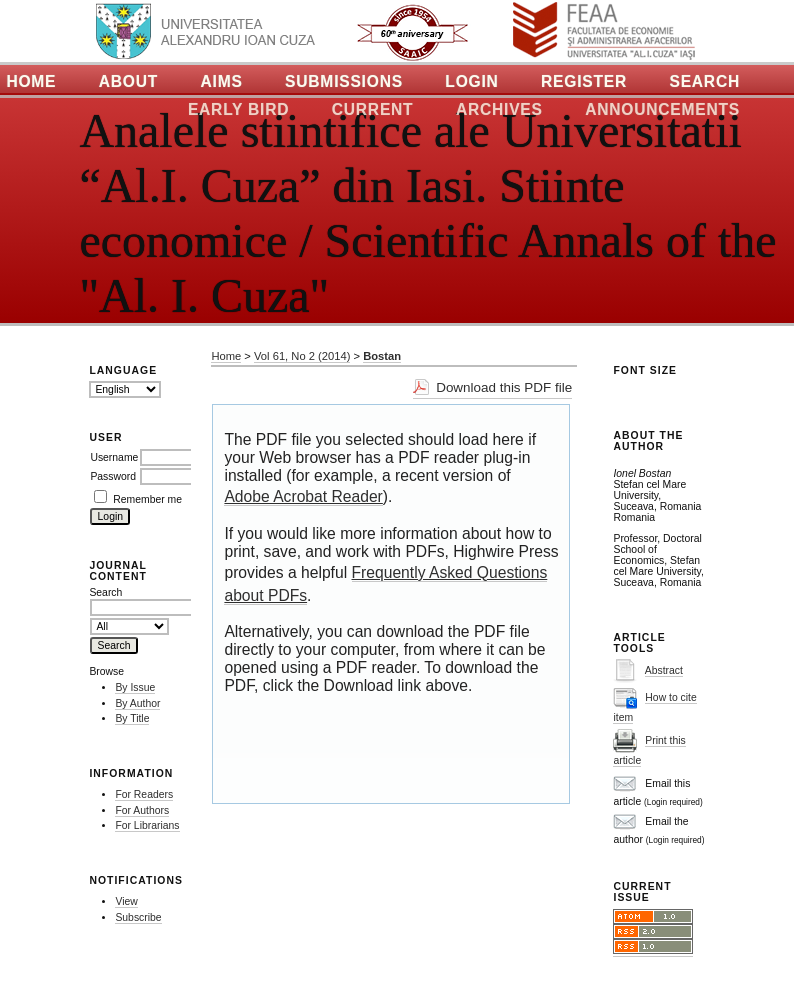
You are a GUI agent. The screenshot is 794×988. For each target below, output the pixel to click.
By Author (137, 703)
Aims (222, 81)
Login (471, 81)
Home (226, 356)
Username (114, 457)
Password (113, 476)
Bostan (382, 356)
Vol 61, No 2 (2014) (302, 356)
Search (704, 81)
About (128, 81)
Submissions (344, 81)
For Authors (142, 810)
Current (373, 109)
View (126, 901)
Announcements (662, 109)
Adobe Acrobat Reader (303, 496)
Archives (499, 109)
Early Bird (238, 109)
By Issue (135, 687)
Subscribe (138, 917)
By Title (132, 718)
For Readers (144, 794)
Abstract (664, 670)
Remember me (147, 499)
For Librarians (147, 825)
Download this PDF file (504, 387)
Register (584, 81)
